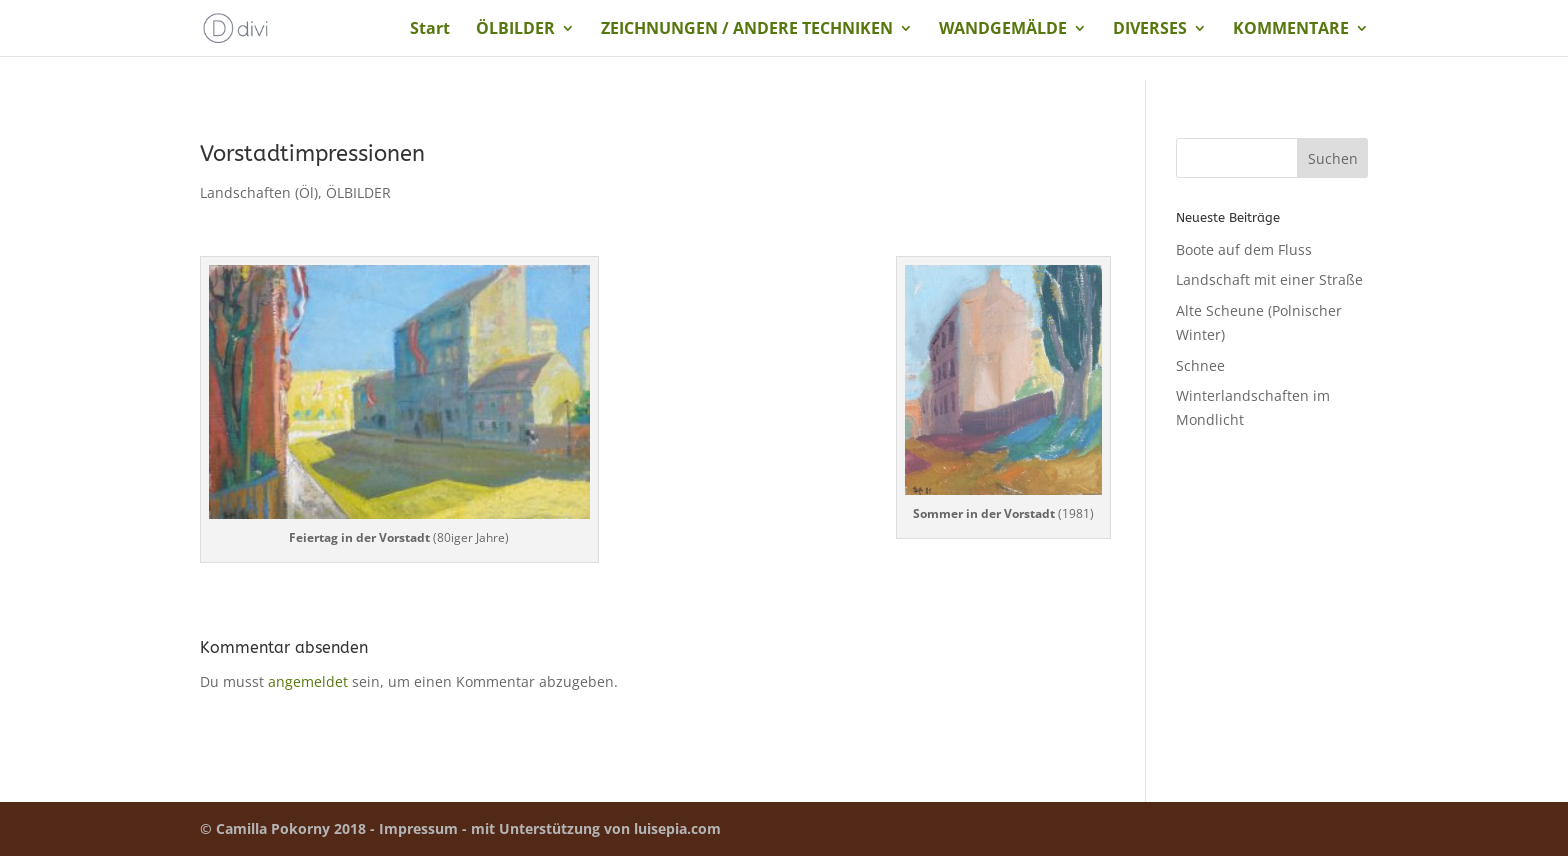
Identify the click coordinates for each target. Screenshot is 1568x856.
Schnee (1200, 365)
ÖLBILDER (515, 30)
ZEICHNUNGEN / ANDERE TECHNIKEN (747, 30)
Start (430, 30)
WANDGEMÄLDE (1003, 30)
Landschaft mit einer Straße (1269, 279)
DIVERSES (1150, 30)
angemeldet (308, 681)
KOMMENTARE (1291, 30)
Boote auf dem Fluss (1244, 249)
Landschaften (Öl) (259, 192)
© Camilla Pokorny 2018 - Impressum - (335, 828)
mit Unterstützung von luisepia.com (596, 828)
